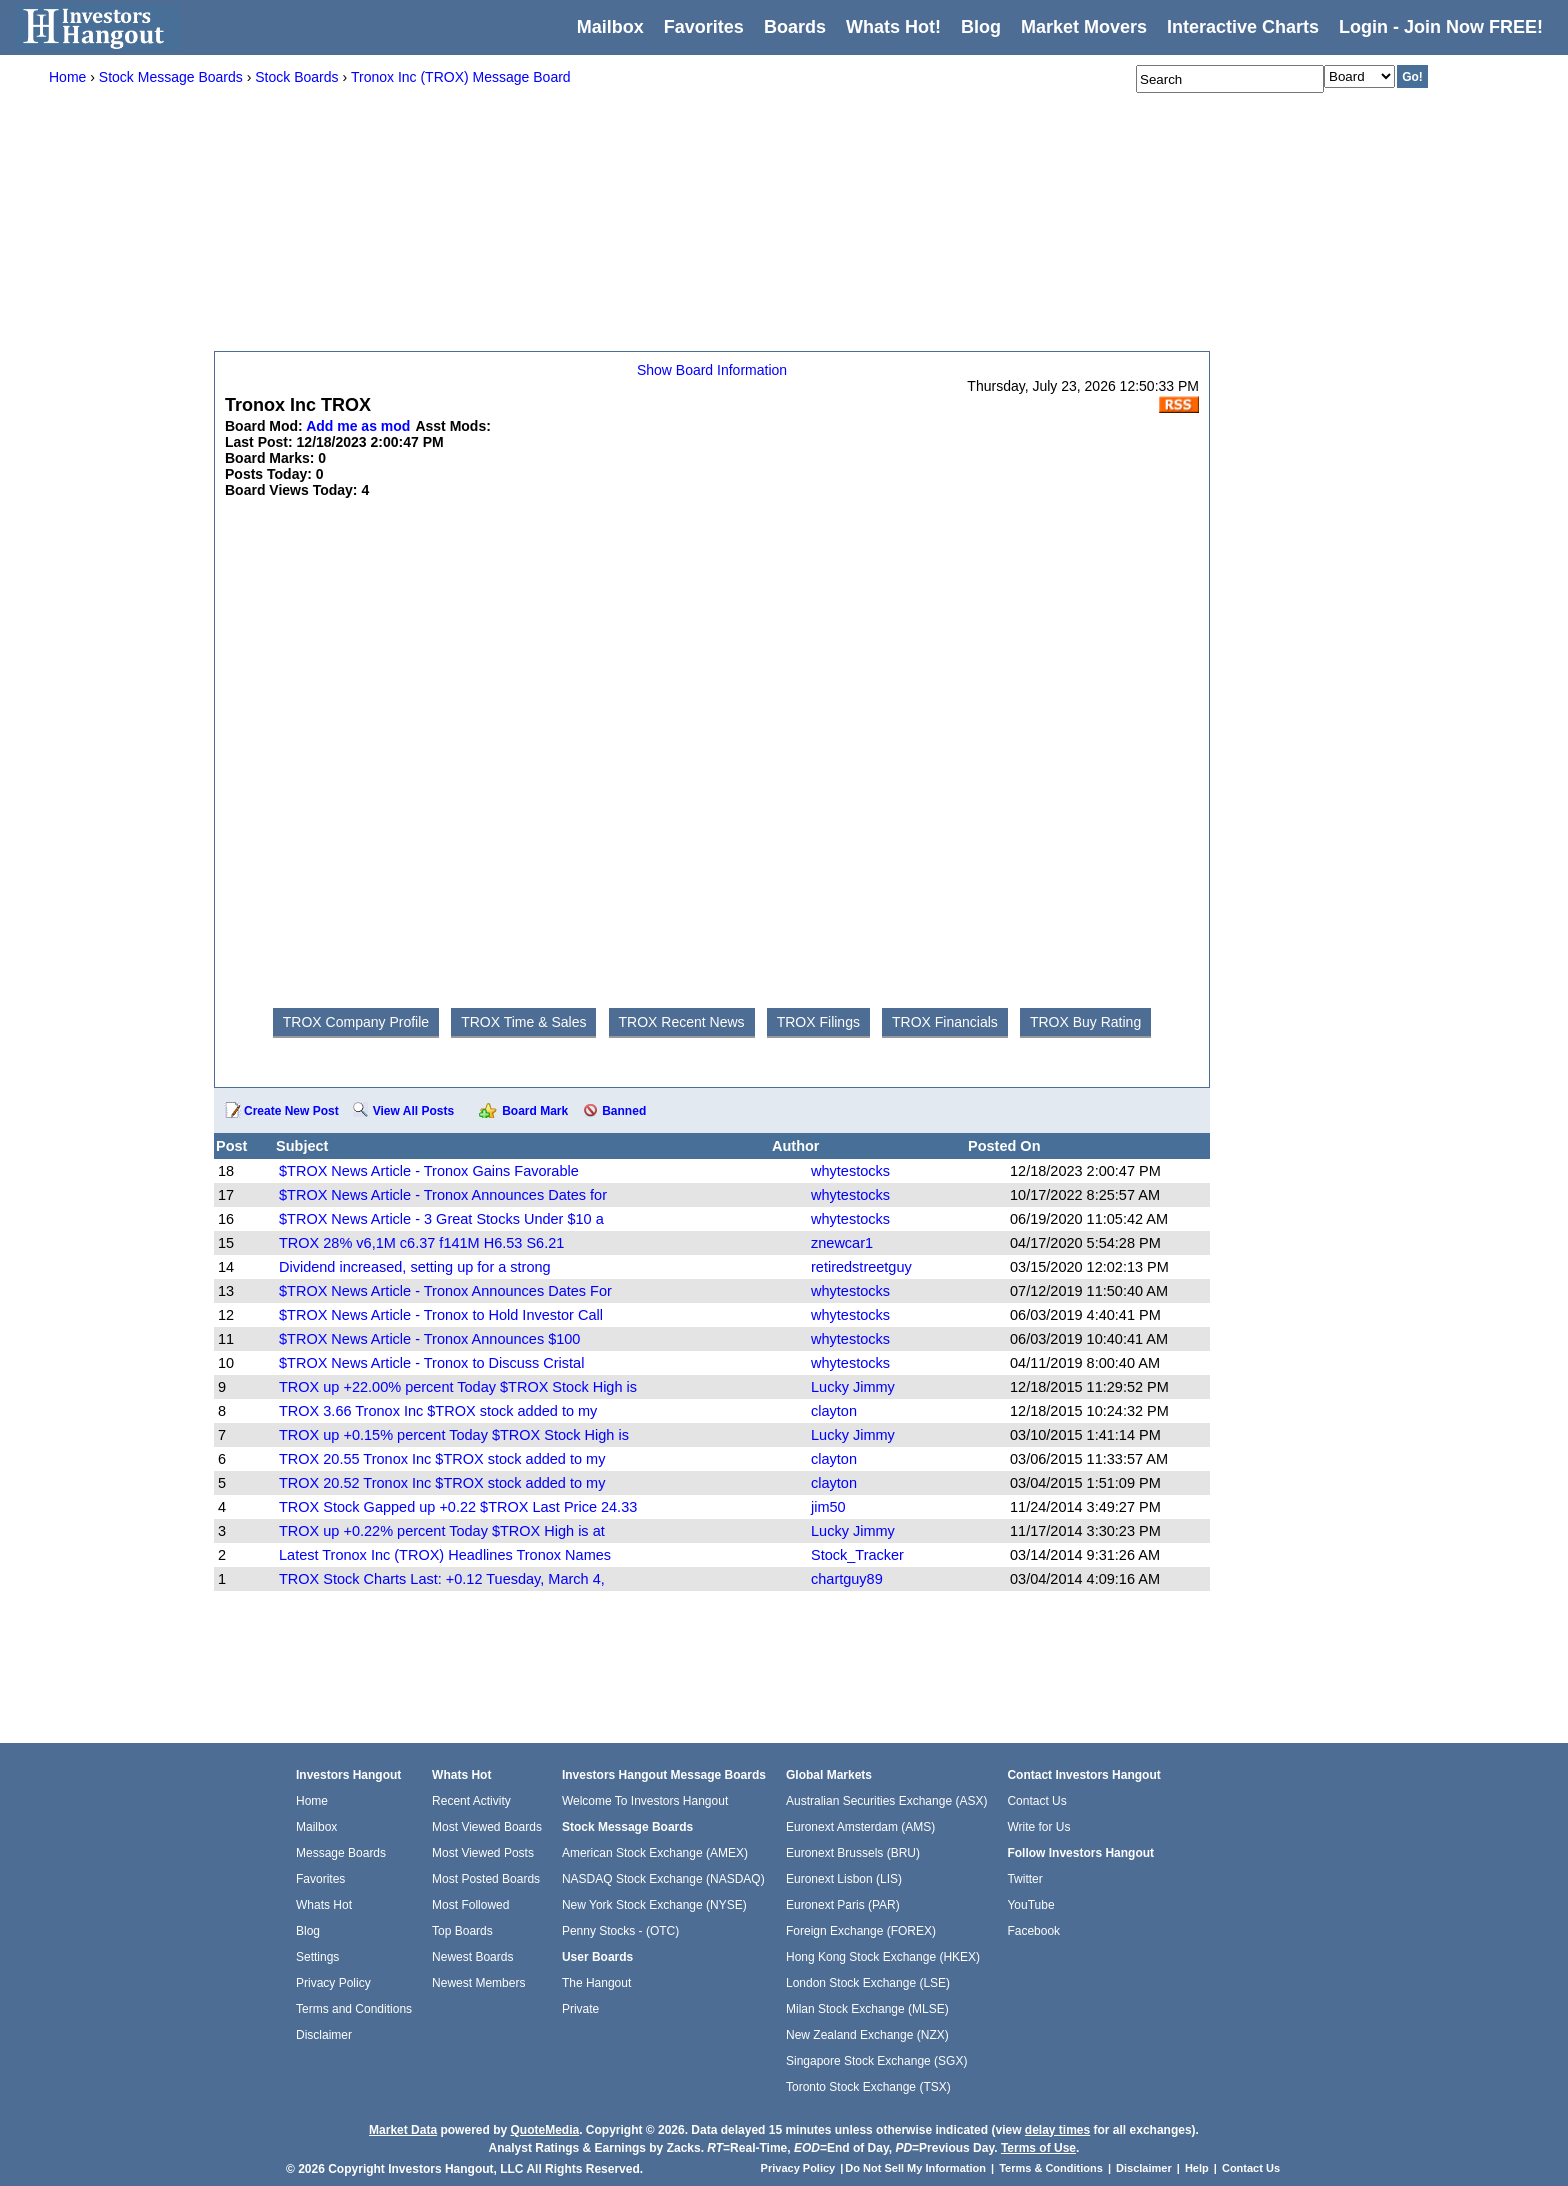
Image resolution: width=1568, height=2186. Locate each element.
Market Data (403, 2130)
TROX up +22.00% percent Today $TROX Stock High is (458, 1387)
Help (1197, 2168)
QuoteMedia (544, 2130)
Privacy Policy (333, 1983)
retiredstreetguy (861, 1267)
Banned (624, 1111)
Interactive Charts (1243, 27)
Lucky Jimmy (853, 1387)
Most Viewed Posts (483, 1853)
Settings (317, 1957)
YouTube (1030, 1905)
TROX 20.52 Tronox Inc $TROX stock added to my (442, 1483)
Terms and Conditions (354, 2009)
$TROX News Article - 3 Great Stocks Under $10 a (441, 1219)
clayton (834, 1411)
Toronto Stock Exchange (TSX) (868, 2087)
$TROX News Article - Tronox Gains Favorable (429, 1171)
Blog (308, 1931)
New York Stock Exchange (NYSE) (654, 1905)
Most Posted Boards (486, 1879)
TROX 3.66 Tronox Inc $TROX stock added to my (438, 1411)
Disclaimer (324, 2035)
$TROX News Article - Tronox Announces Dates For (445, 1291)
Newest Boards (472, 1957)
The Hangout (596, 1983)
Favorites (704, 27)
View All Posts (413, 1111)
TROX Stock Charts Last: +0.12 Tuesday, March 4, (442, 1579)
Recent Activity (471, 1801)
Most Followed (470, 1905)
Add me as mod (358, 426)
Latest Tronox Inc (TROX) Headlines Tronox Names (445, 1555)
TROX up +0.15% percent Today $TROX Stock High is (454, 1435)
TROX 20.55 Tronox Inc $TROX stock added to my (442, 1459)
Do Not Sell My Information (917, 2168)
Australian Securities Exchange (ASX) (886, 1801)
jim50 (828, 1507)
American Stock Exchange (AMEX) (655, 1853)
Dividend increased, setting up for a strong (415, 1267)
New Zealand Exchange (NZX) (867, 2035)
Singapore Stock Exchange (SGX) (876, 2061)
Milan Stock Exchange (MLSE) (867, 2009)
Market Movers (1084, 27)
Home (312, 1801)
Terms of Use (1038, 2148)
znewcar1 (842, 1243)
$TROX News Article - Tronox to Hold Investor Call (441, 1315)
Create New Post (291, 1111)
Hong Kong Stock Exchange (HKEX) (883, 1957)
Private (580, 2009)
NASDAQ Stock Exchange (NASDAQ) (663, 1879)
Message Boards (341, 1853)
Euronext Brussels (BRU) (853, 1853)
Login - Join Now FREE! (1441, 27)
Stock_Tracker (857, 1555)
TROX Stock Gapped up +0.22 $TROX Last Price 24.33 (458, 1507)
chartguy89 (847, 1579)
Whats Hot (324, 1905)
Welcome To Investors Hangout (645, 1801)
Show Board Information (712, 370)
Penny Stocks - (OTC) (620, 1931)
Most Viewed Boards (487, 1827)
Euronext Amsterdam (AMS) (860, 1827)
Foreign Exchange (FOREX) (861, 1931)
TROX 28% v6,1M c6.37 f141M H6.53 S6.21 (421, 1243)
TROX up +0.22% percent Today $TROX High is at (442, 1531)
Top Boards (462, 1931)
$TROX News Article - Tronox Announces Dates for (443, 1195)
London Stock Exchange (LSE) (868, 1983)
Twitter (1024, 1879)
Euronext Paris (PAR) (843, 1905)
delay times (1057, 2130)
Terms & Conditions (1051, 2168)
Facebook (1033, 1931)
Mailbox (610, 27)
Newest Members (478, 1983)
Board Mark (535, 1111)
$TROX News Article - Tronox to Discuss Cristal (431, 1363)
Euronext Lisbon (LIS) (844, 1879)
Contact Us (1036, 1801)
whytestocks (850, 1171)
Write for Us (1038, 1827)
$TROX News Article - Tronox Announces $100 (429, 1339)
